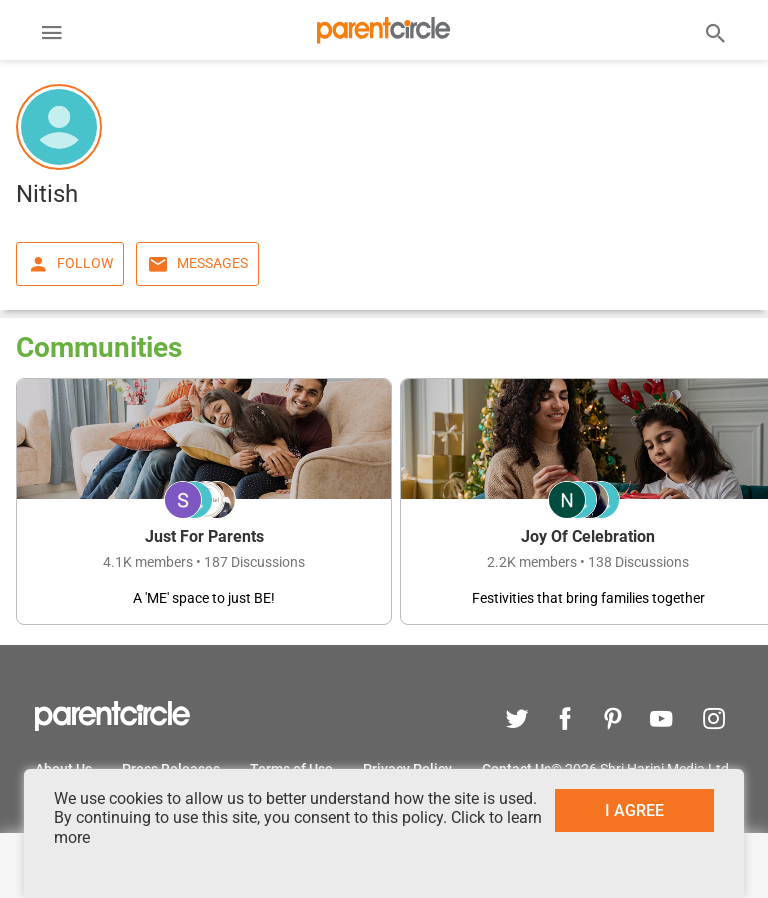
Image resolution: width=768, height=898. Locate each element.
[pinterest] (613, 721)
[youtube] (661, 721)
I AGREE (634, 810)
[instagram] (709, 721)
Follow (70, 264)
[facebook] (565, 721)
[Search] (716, 31)
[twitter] (517, 721)
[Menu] (52, 35)
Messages (197, 264)
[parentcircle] (112, 726)
